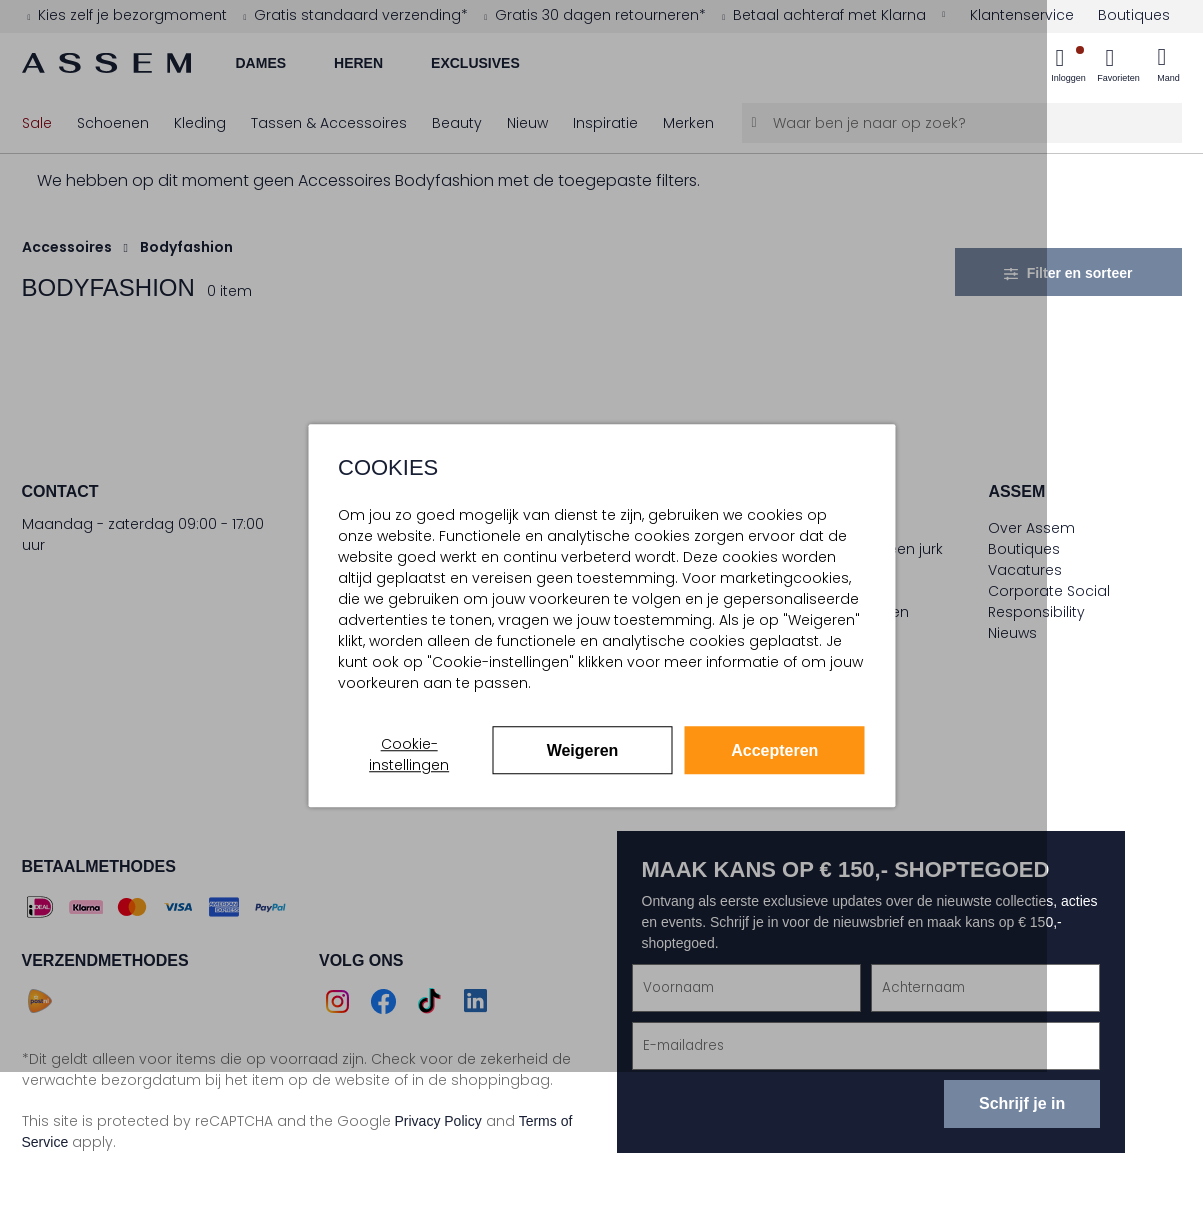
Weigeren (583, 750)
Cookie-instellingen (409, 754)
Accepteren (774, 750)
